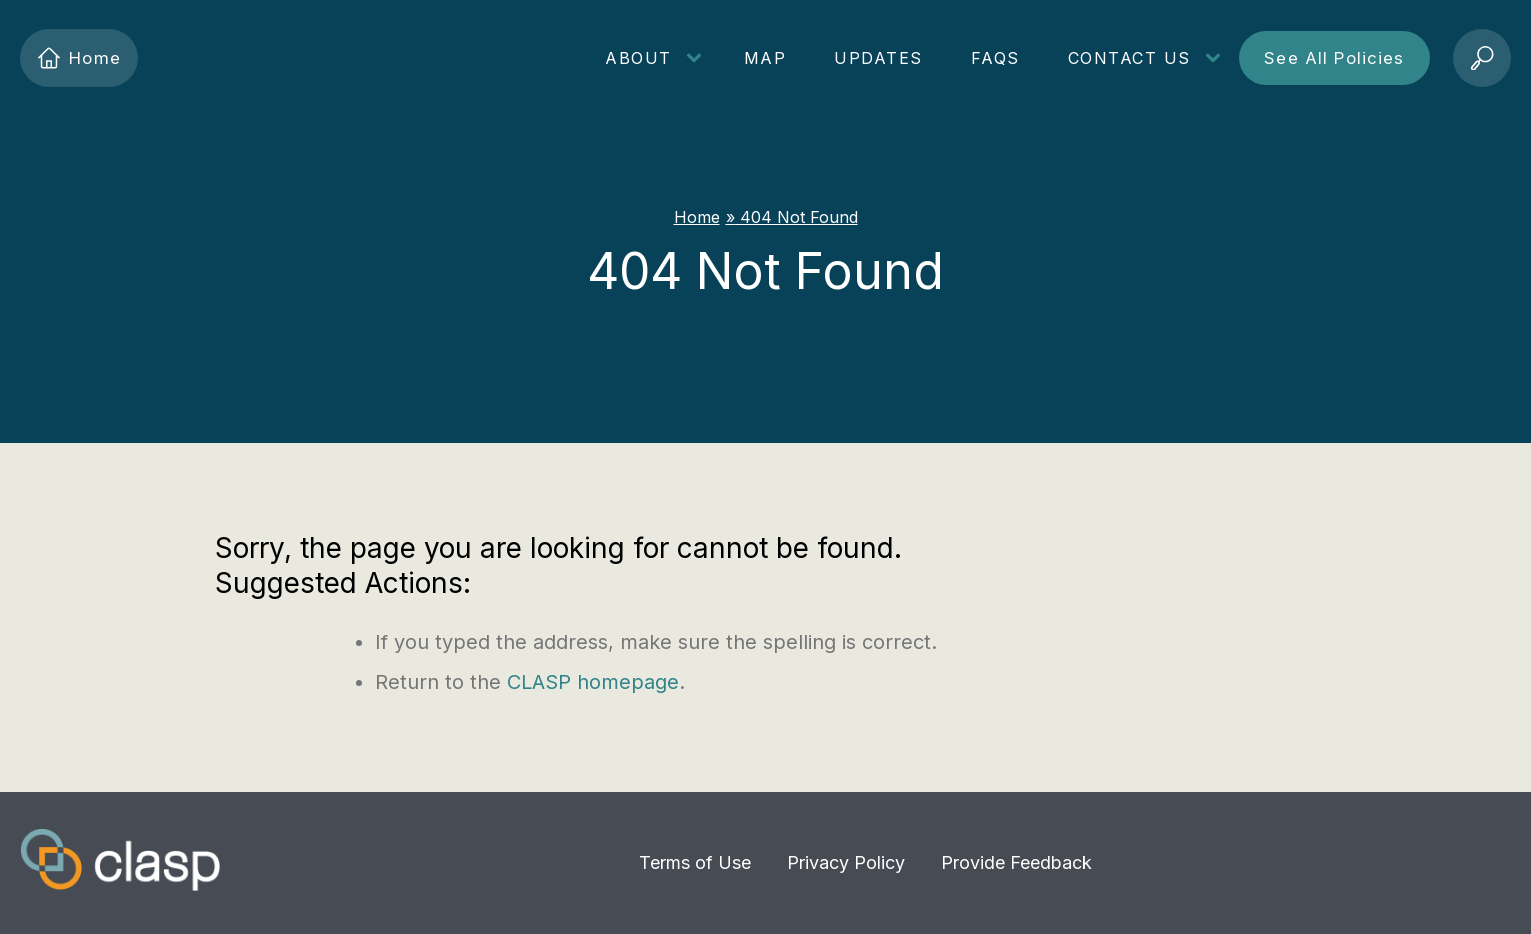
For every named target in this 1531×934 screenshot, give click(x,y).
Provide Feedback (1016, 862)
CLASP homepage (593, 682)
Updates (878, 58)
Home (79, 58)
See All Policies (1334, 58)
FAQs (995, 58)
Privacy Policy (846, 862)
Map (765, 58)
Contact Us (1129, 58)
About (638, 58)
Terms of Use (695, 862)
